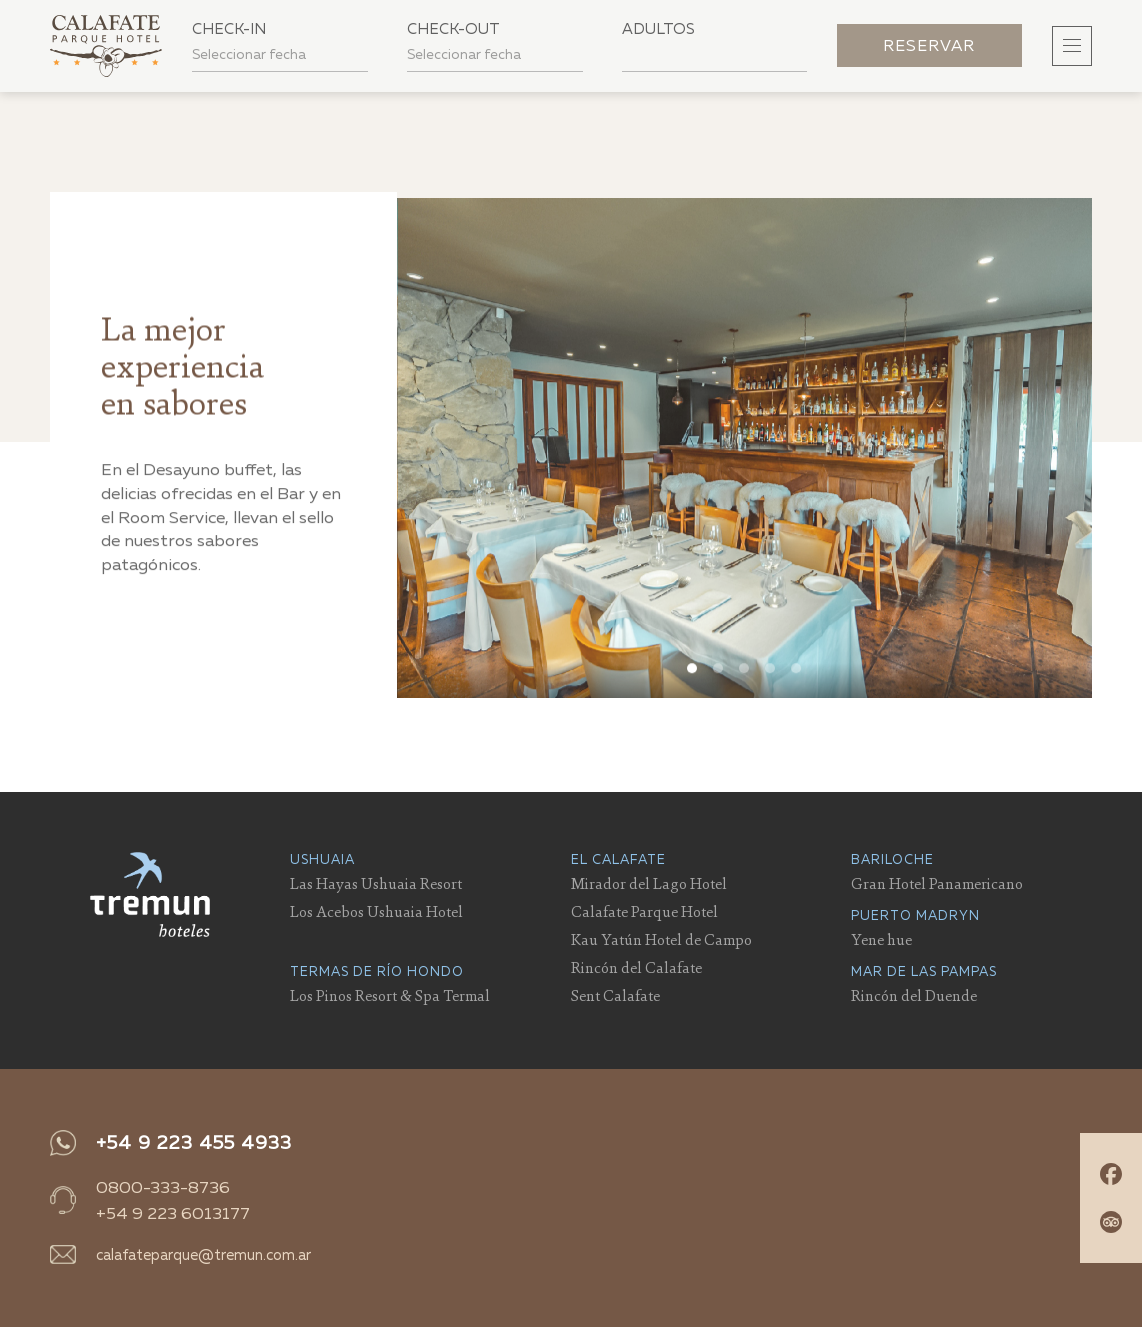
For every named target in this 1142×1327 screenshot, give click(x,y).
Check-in (229, 29)
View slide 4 (771, 675)
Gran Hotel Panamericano (937, 883)
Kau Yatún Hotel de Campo (661, 939)
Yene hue (881, 939)
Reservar (929, 45)
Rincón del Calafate (636, 967)
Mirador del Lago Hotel (649, 883)
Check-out (453, 29)
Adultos (658, 29)
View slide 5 (797, 675)
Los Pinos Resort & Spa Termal (390, 995)
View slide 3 (745, 675)
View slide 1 (693, 675)
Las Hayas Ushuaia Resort (376, 883)
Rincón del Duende (914, 995)
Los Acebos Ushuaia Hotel (376, 911)
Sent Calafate (615, 995)
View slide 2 (719, 675)
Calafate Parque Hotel (644, 911)
